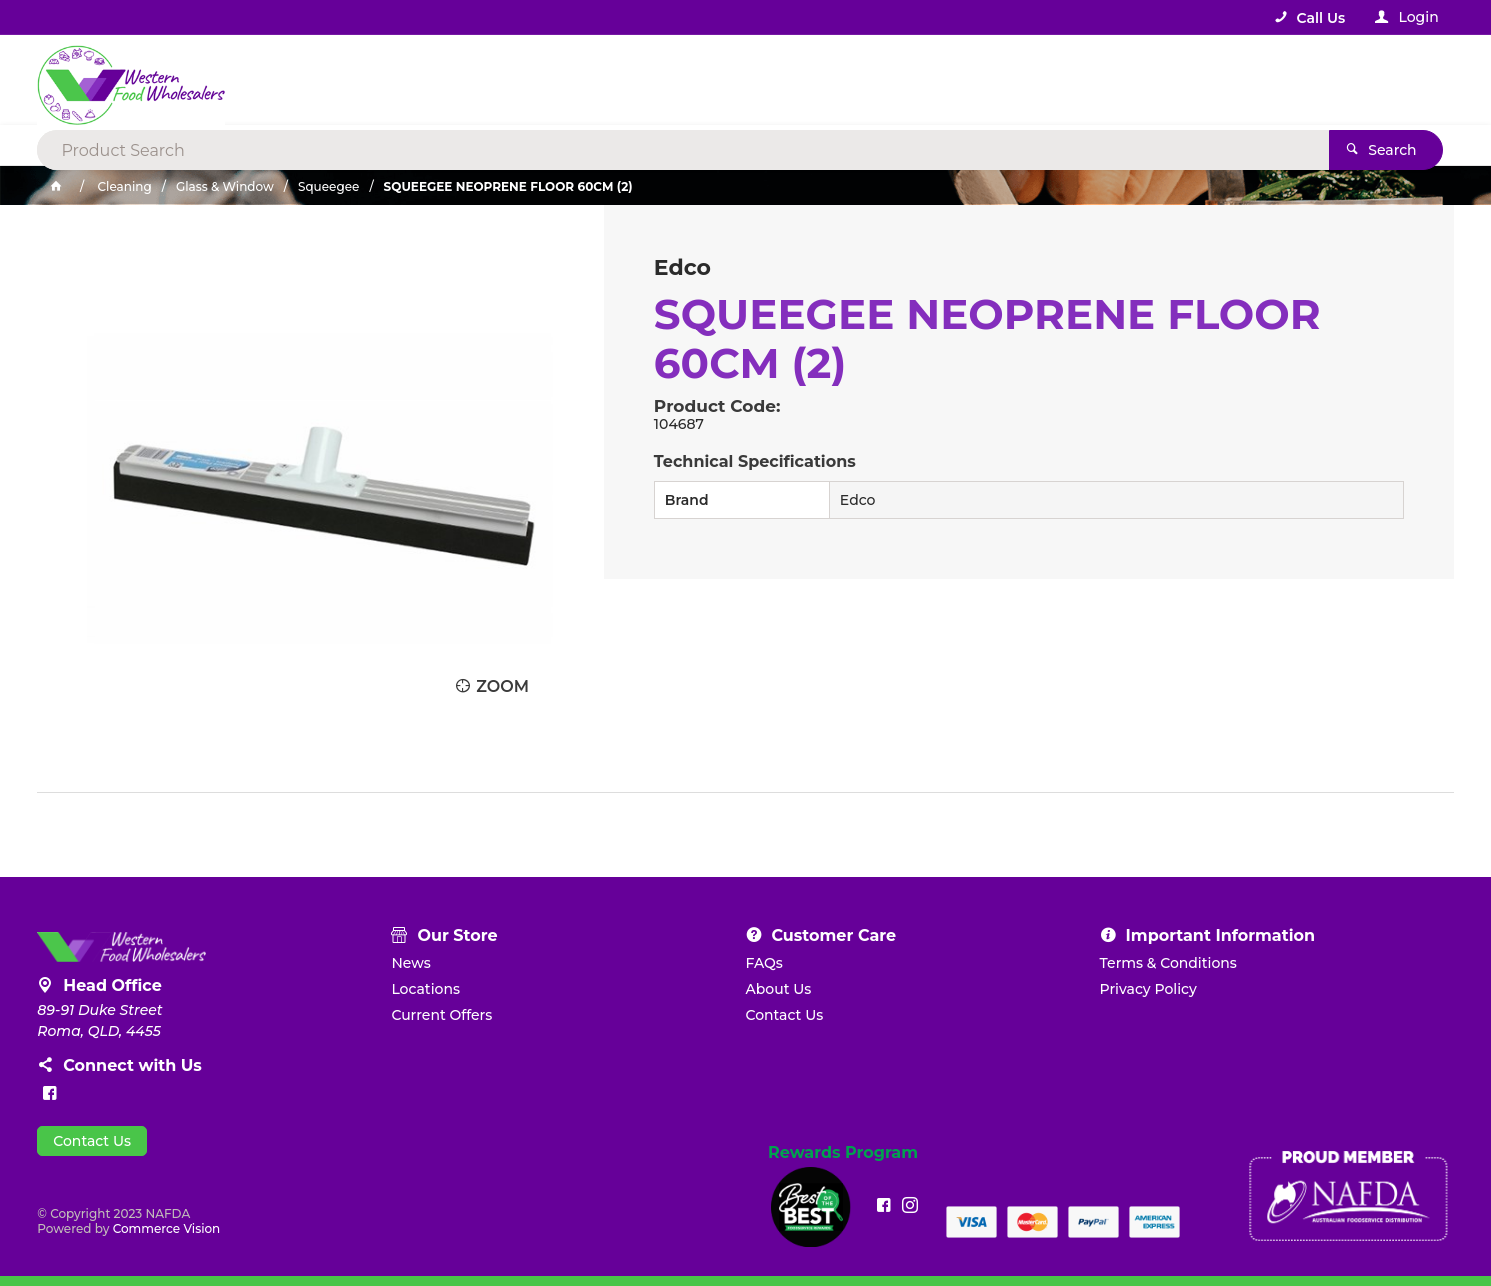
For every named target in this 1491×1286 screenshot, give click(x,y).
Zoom (502, 686)
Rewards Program (843, 1153)
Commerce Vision (167, 1228)
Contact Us (92, 1141)
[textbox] (663, 80)
